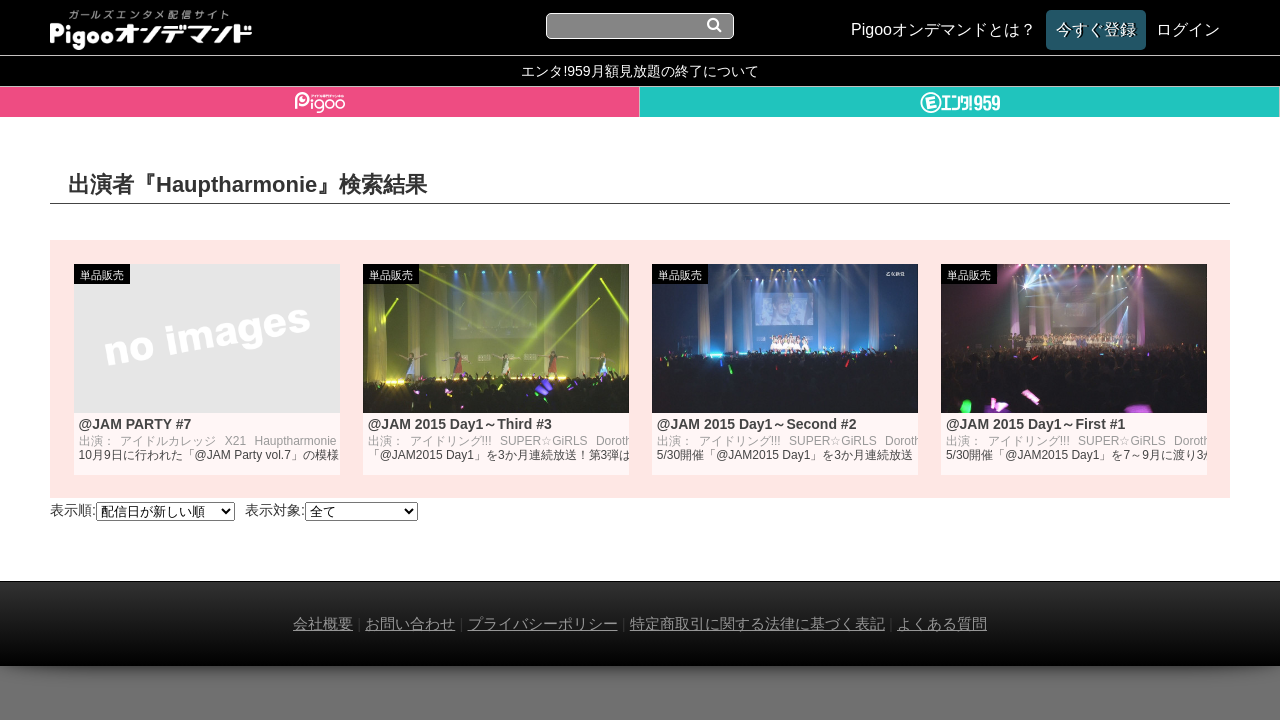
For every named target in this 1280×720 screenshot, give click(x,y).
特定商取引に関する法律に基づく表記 (757, 623)
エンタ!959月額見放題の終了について (639, 71)
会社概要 (323, 623)
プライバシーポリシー (543, 623)
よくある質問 (942, 623)
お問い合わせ (410, 623)
